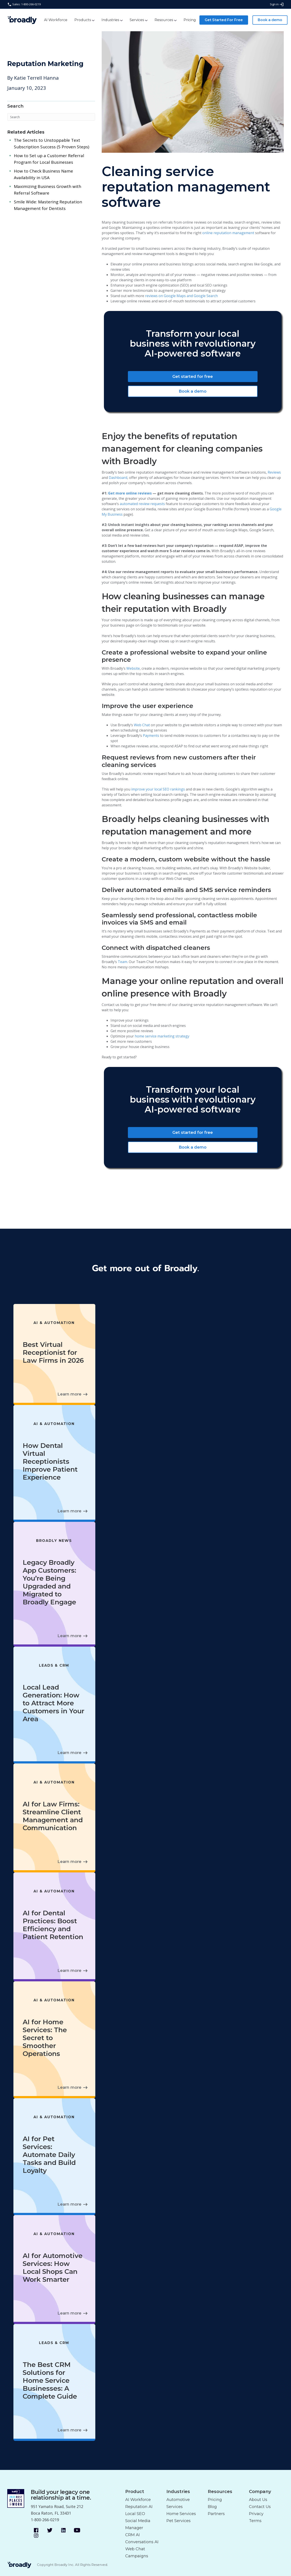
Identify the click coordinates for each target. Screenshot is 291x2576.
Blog (212, 2506)
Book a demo (270, 20)
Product (134, 2491)
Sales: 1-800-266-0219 (24, 4)
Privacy (256, 2513)
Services (137, 20)
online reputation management (228, 232)
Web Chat (142, 725)
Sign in (277, 4)
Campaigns (136, 2556)
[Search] (51, 117)
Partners (216, 2513)
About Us (258, 2499)
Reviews (274, 472)
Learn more (69, 1394)
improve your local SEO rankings (158, 789)
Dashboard (118, 477)
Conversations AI (141, 2541)
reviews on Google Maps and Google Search (181, 295)
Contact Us (260, 2506)
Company (260, 2491)
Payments (151, 735)
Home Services (181, 2513)
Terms (255, 2520)
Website (133, 668)
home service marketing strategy (162, 1036)
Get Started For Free (224, 20)
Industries (110, 20)
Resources (164, 20)
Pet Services (178, 2520)
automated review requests (142, 503)
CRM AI (132, 2534)
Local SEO (135, 2513)
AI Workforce (55, 20)
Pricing (190, 20)
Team (122, 961)
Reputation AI (139, 2506)
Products (82, 20)
